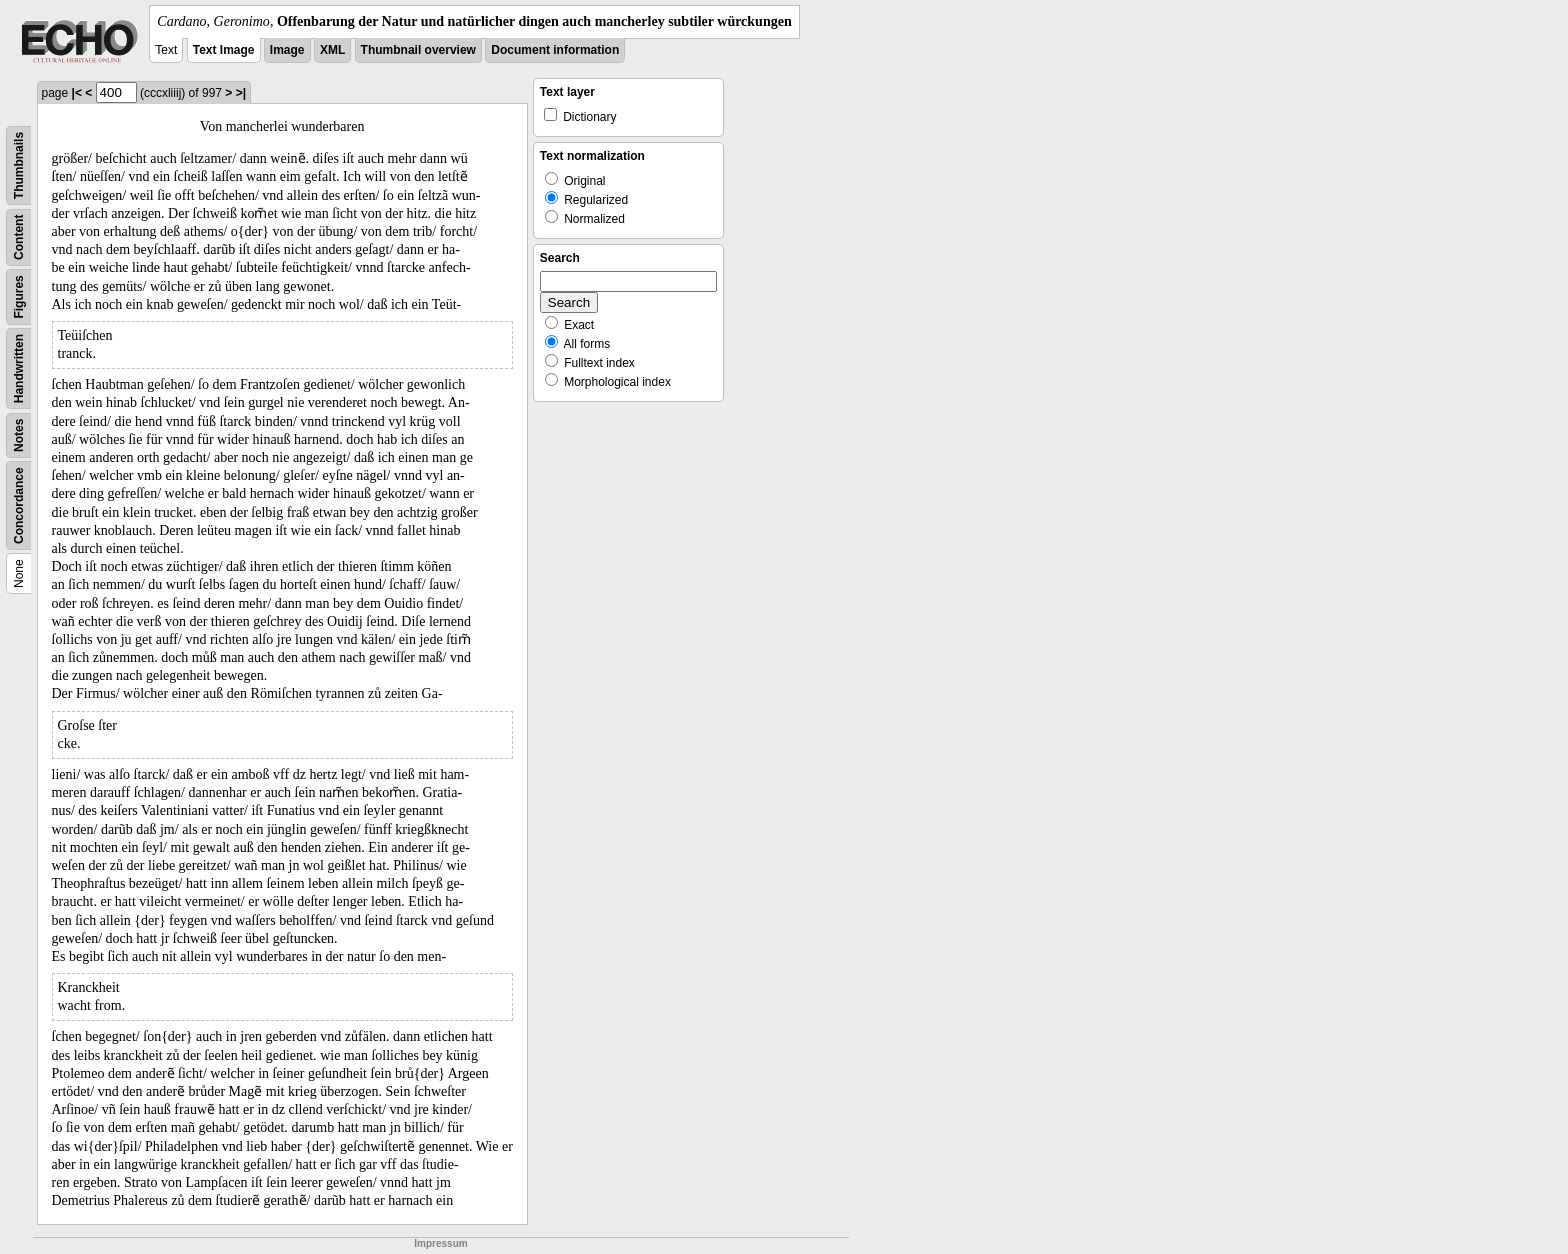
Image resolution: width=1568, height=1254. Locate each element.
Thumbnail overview (418, 50)
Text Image (224, 50)
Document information (555, 50)
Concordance (19, 505)
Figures (19, 296)
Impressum (440, 1243)
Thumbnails (19, 165)
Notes (19, 435)
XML (332, 50)
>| (241, 93)
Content (19, 237)
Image (287, 50)
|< (77, 93)
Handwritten (19, 368)
